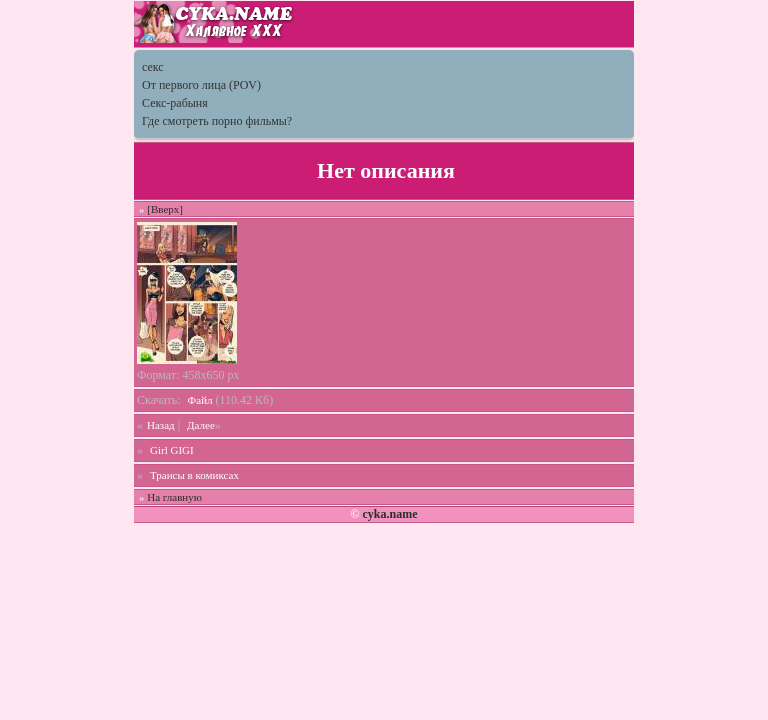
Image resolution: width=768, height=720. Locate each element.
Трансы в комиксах (194, 475)
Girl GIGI (172, 450)
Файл (200, 400)
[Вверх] (165, 209)
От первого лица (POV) (201, 85)
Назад (161, 425)
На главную (174, 497)
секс (153, 67)
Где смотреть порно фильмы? (217, 121)
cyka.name (389, 514)
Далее (201, 425)
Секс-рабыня (175, 103)
